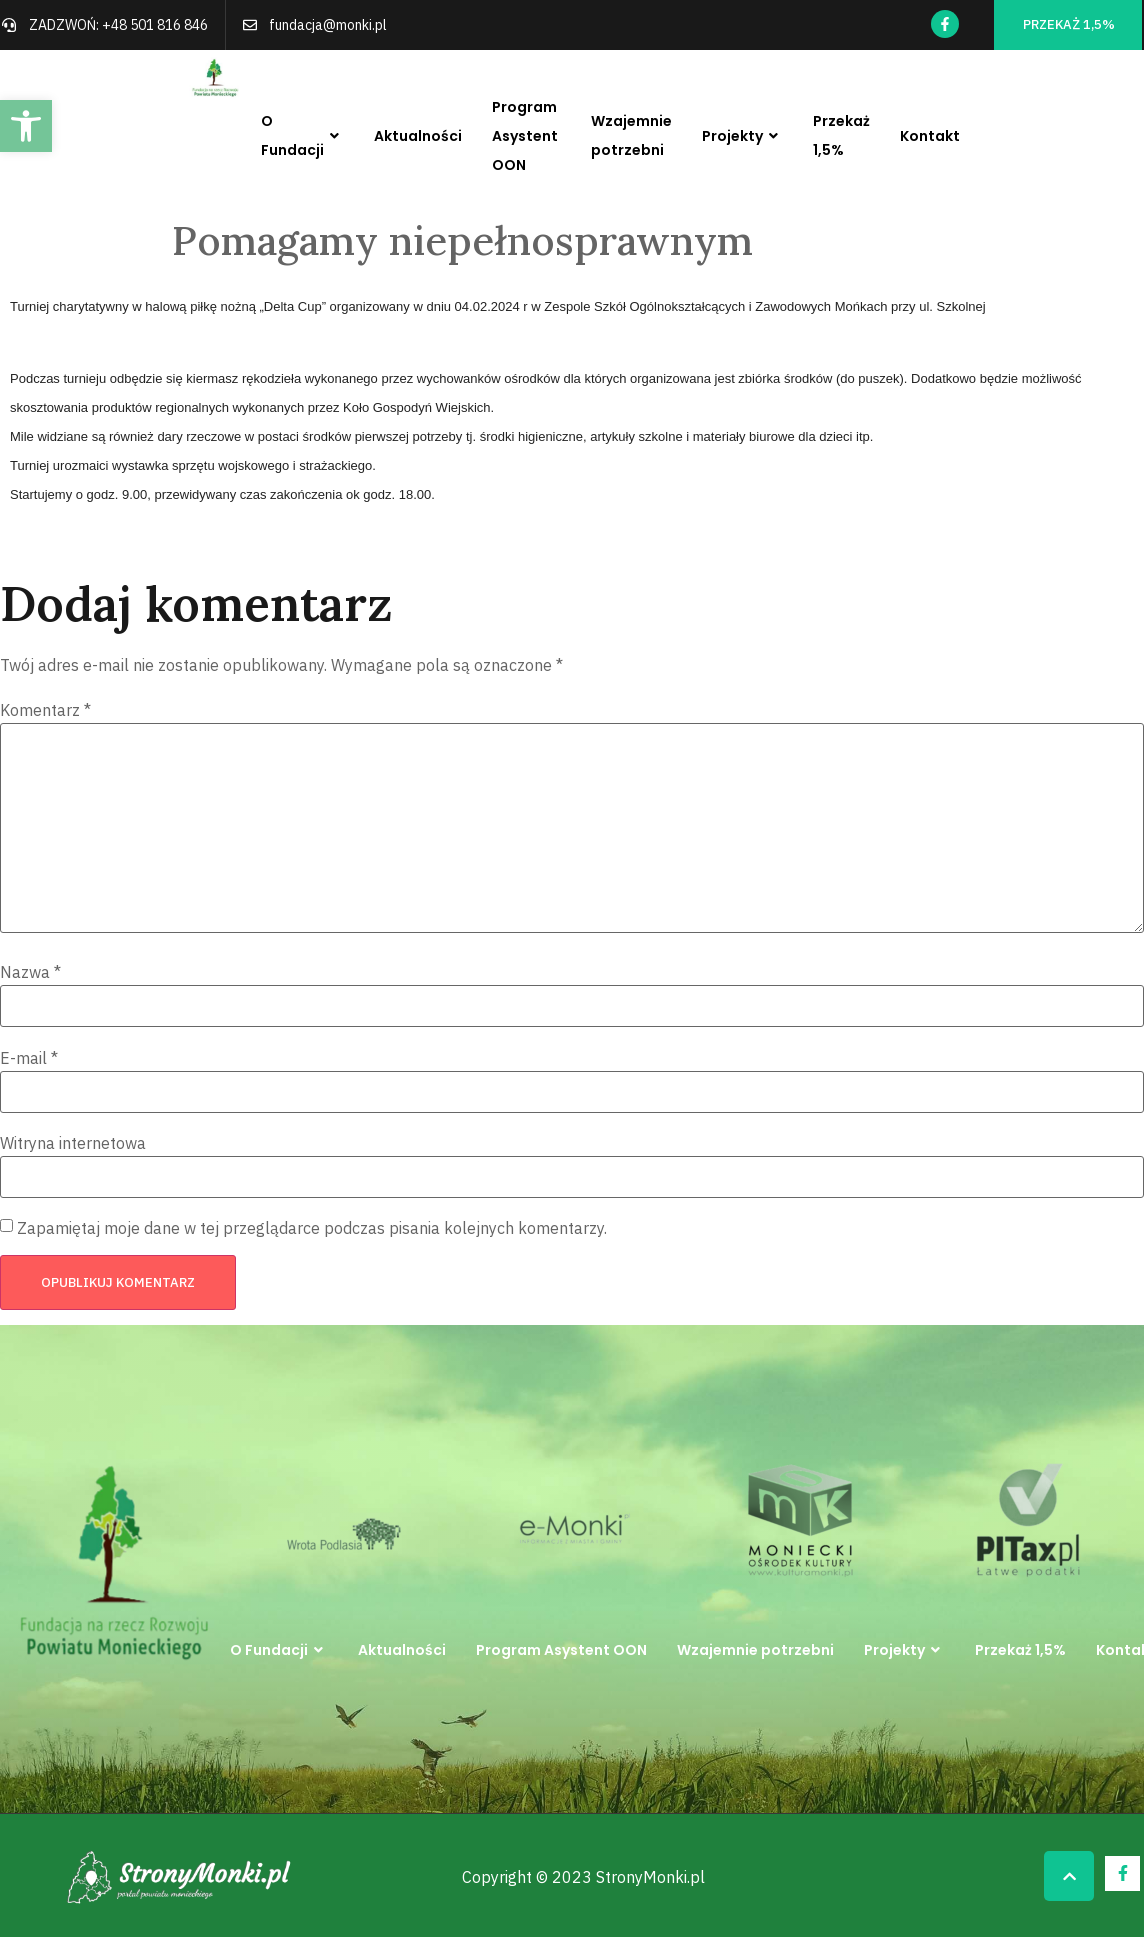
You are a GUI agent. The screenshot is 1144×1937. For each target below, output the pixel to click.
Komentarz (45, 710)
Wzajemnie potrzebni (631, 135)
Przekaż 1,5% (841, 135)
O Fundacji (302, 135)
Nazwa (30, 972)
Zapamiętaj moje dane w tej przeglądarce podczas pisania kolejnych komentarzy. (312, 1228)
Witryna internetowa (73, 1143)
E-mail (29, 1058)
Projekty (742, 136)
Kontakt (930, 136)
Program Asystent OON (525, 136)
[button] (26, 126)
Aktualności (418, 136)
